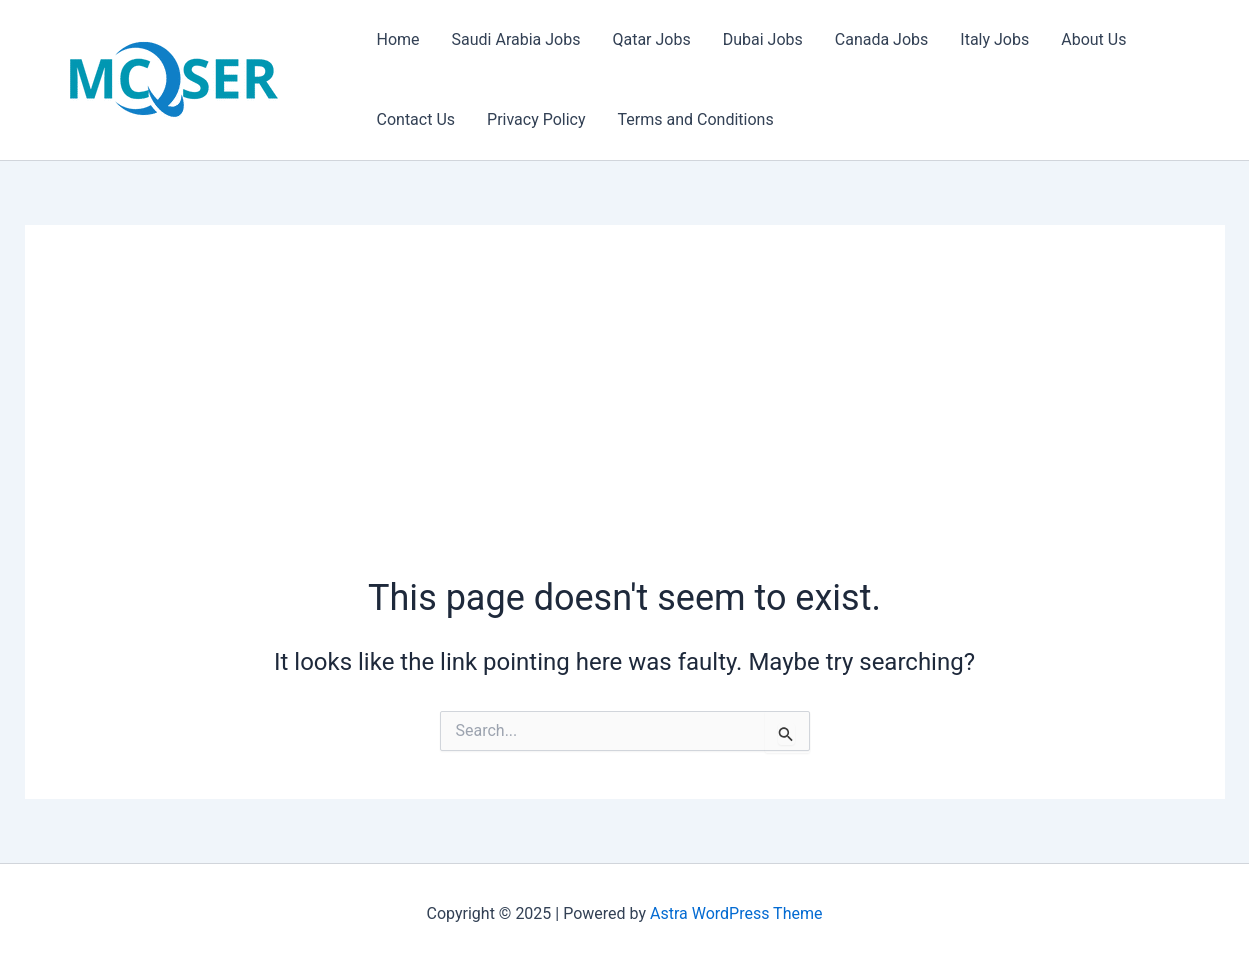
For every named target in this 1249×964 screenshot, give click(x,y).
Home (398, 39)
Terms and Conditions (696, 119)
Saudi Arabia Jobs (516, 39)
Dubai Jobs (763, 39)
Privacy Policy (536, 119)
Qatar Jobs (651, 39)
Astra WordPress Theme (736, 913)
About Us (1093, 39)
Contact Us (416, 119)
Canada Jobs (882, 39)
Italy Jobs (994, 39)
